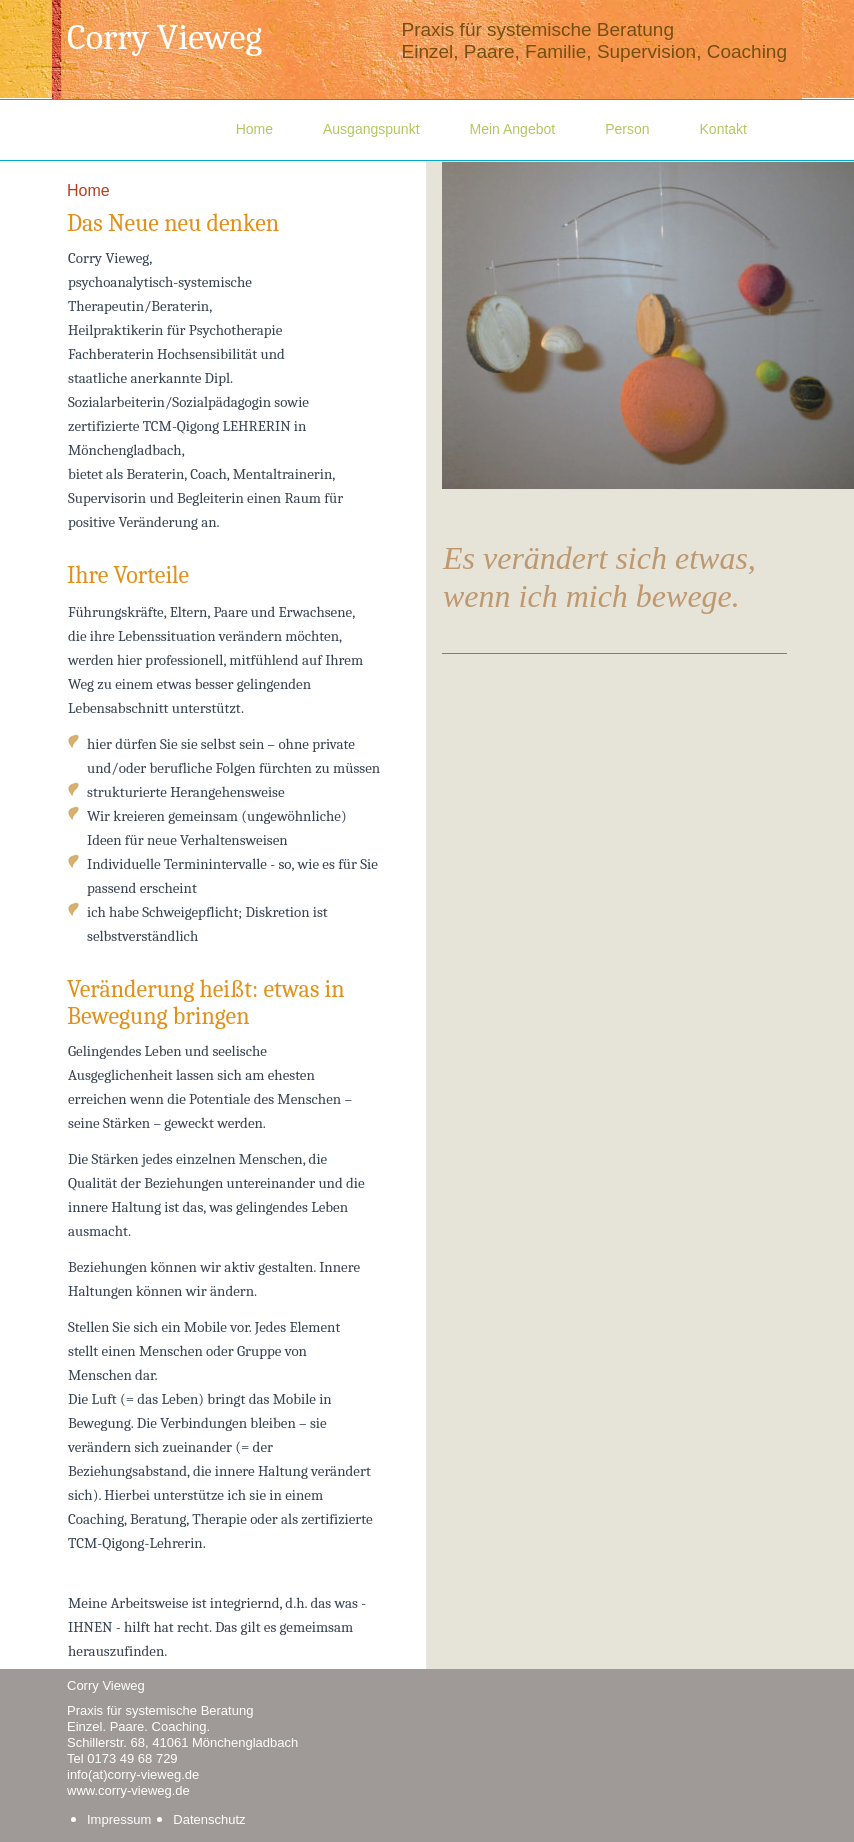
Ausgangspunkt (371, 129)
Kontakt (723, 129)
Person (627, 129)
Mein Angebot (513, 129)
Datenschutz (209, 1819)
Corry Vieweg (164, 38)
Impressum (119, 1819)
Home (254, 129)
